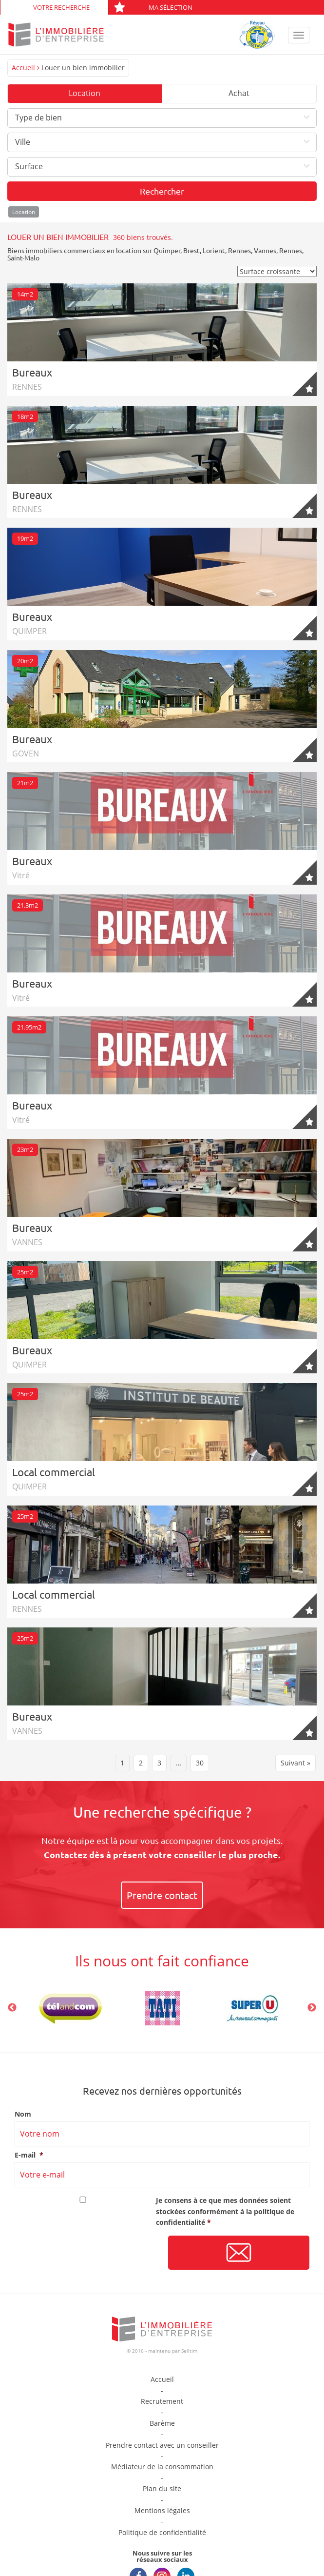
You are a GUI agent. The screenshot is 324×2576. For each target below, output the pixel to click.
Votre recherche (61, 7)
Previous (12, 2008)
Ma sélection (153, 7)
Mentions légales (162, 2510)
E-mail (29, 2155)
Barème (162, 2423)
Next (312, 2008)
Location (84, 93)
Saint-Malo (23, 257)
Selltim (189, 2350)
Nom (23, 2114)
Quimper (166, 250)
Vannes (265, 250)
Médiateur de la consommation (162, 2466)
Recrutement (162, 2401)
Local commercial (53, 1472)
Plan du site (162, 2488)
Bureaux (32, 372)
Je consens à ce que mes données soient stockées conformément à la (225, 2211)
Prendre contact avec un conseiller (162, 2445)
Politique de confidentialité (162, 2532)
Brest (191, 250)
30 (200, 1762)
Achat (239, 93)
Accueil (23, 67)
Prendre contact (162, 1895)
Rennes (239, 250)
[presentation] (89, 2253)
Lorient (214, 250)
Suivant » (295, 1762)
